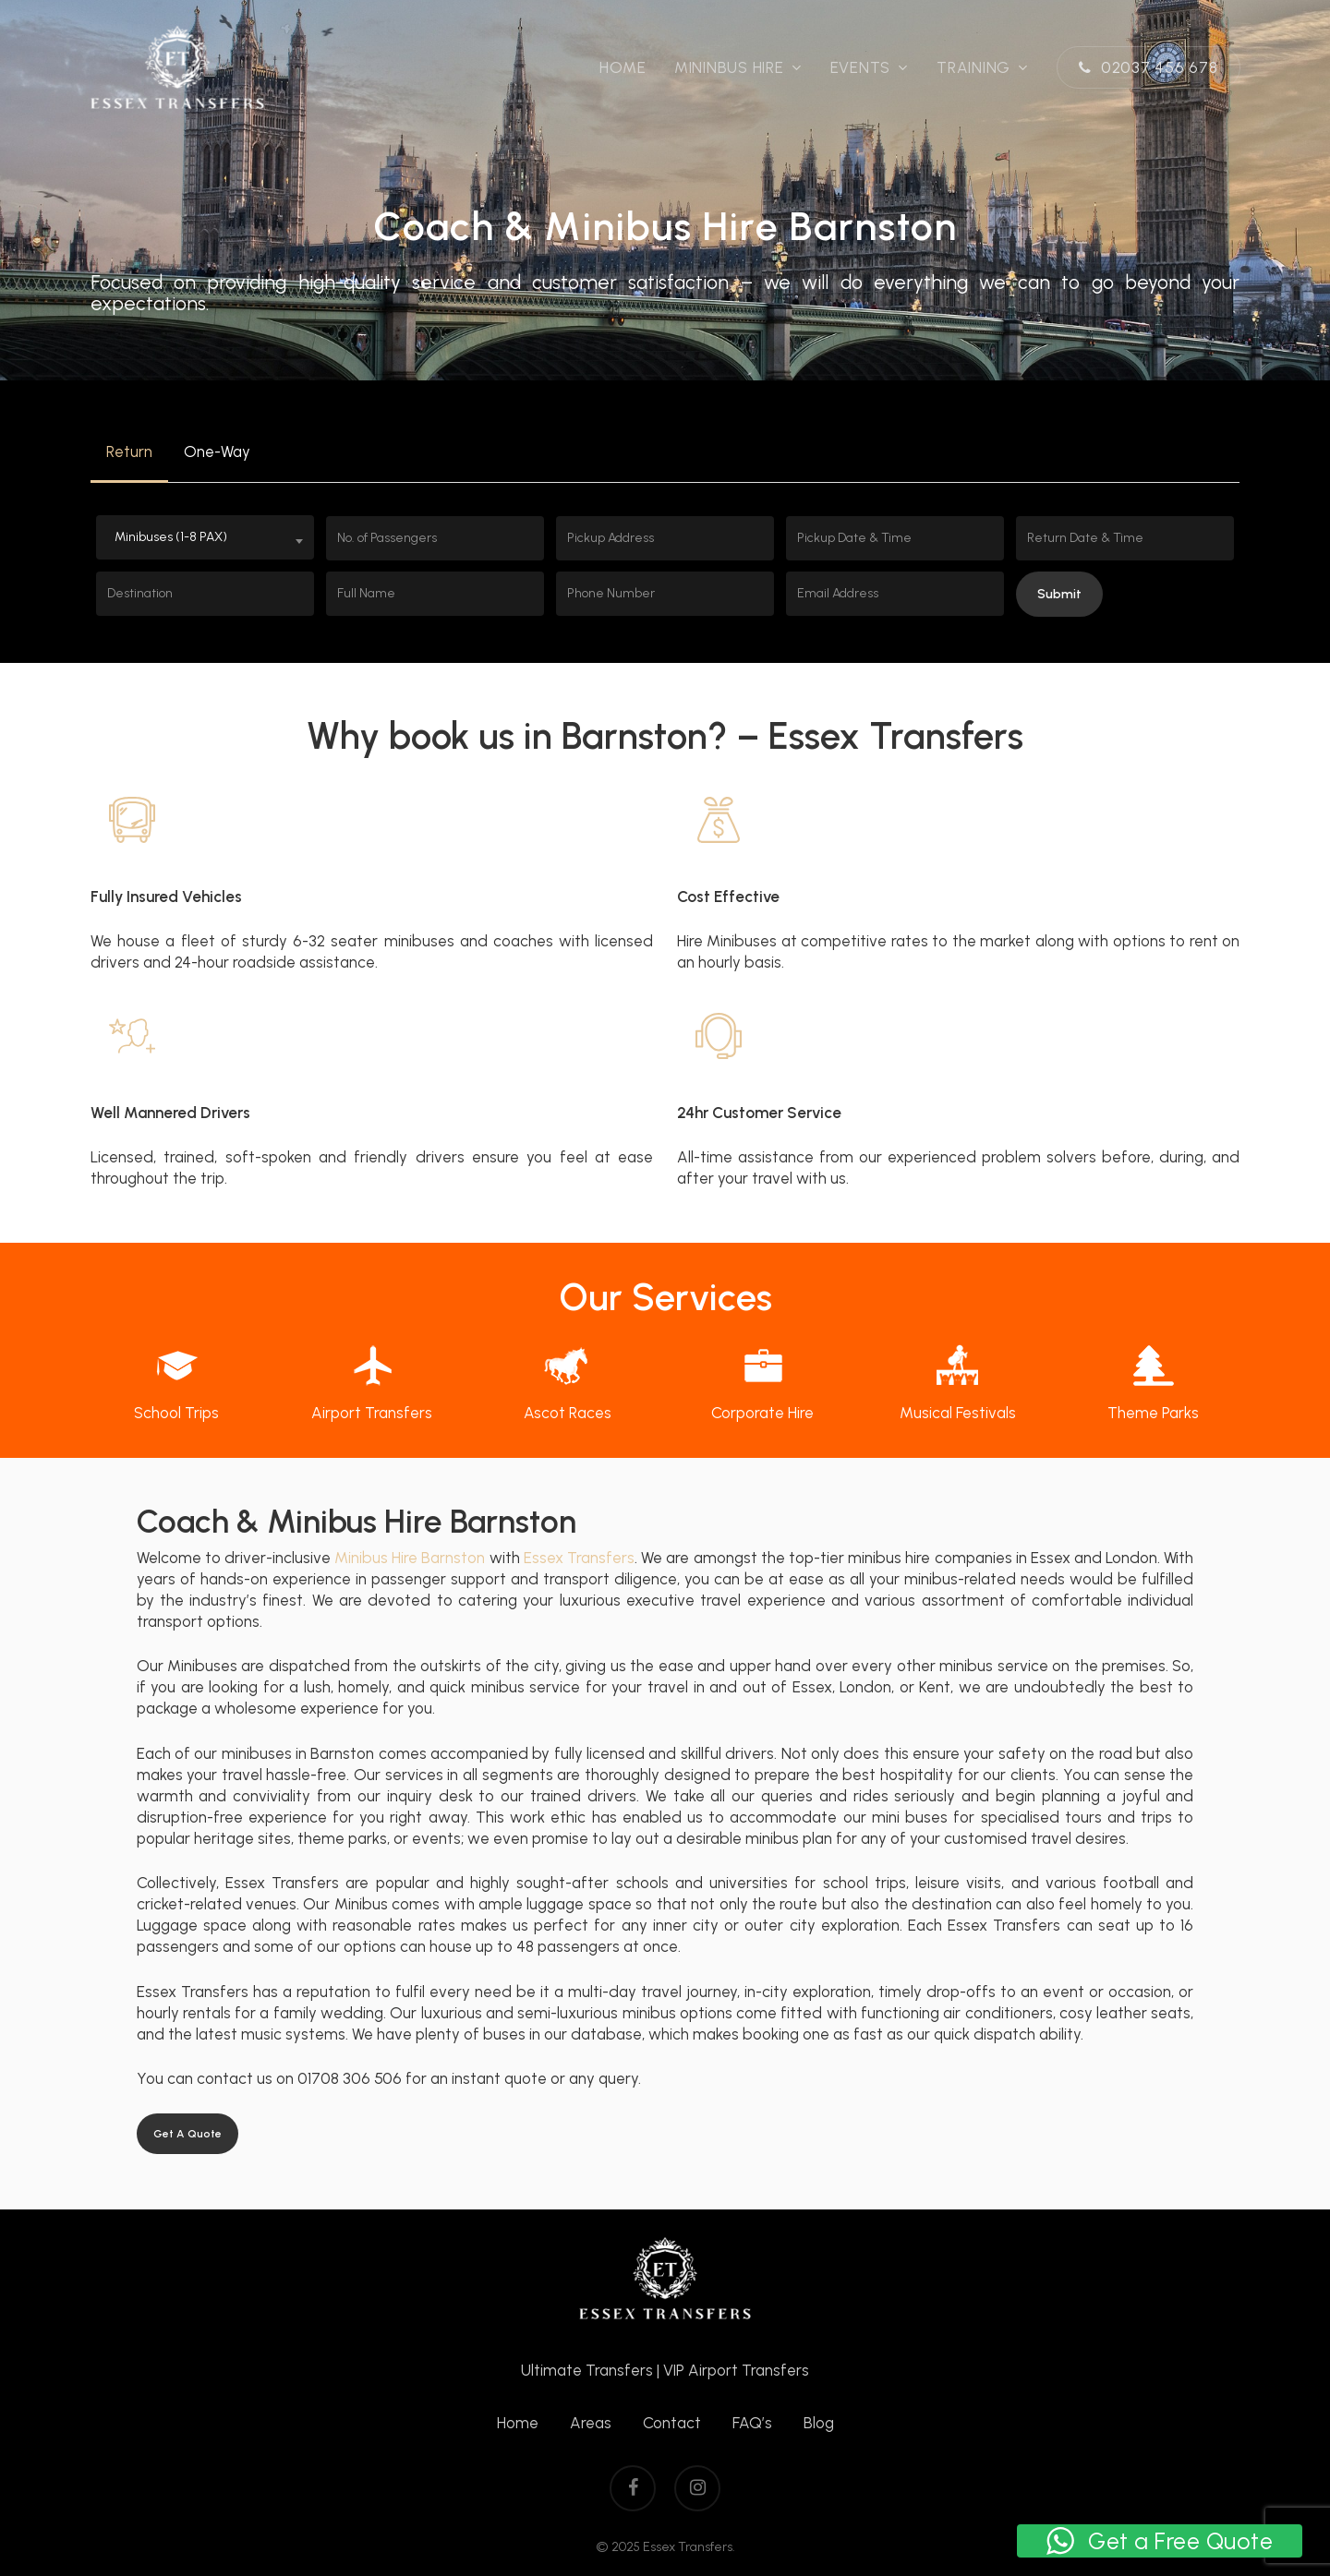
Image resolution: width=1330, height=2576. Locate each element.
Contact (672, 2422)
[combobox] (205, 537)
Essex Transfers (579, 1557)
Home (517, 2422)
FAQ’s (752, 2422)
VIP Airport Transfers (736, 2370)
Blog (819, 2422)
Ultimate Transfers (587, 2370)
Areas (590, 2422)
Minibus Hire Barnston (409, 1557)
